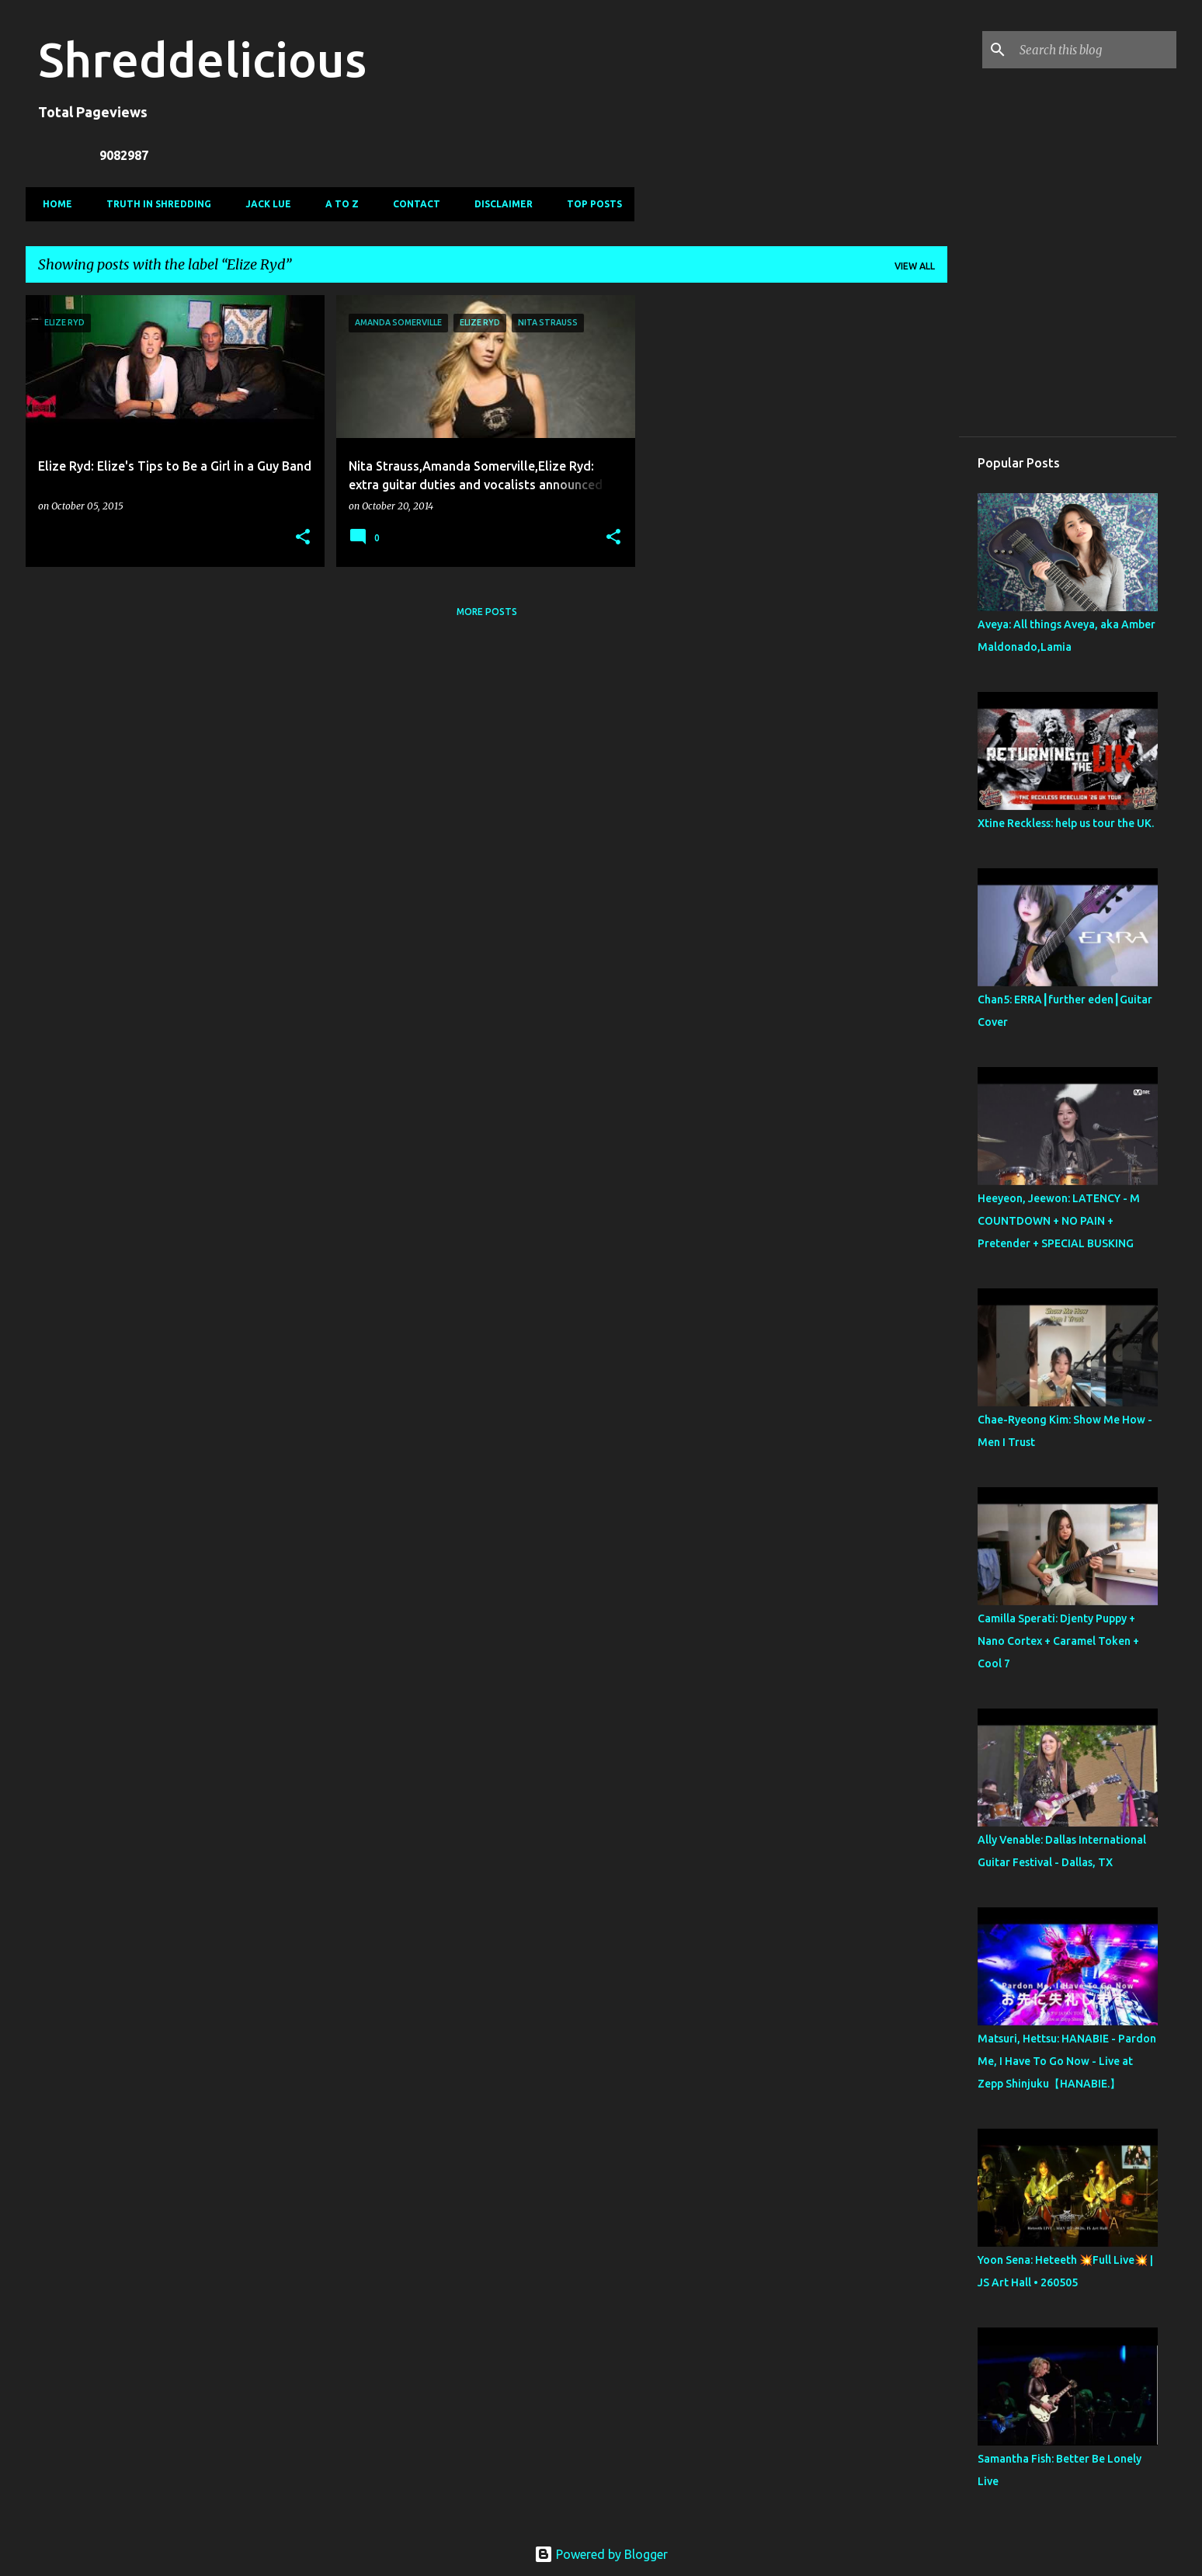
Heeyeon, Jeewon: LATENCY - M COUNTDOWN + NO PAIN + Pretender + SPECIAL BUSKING (1059, 1221)
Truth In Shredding (154, 204)
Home (53, 204)
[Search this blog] (1094, 49)
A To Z (337, 204)
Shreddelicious (202, 59)
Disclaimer (499, 204)
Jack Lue (264, 204)
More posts (487, 612)
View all (915, 266)
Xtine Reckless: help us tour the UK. (1066, 823)
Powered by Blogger (601, 2554)
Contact (412, 204)
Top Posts (589, 204)
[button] (303, 537)
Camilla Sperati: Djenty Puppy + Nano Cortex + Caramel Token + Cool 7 (1058, 1641)
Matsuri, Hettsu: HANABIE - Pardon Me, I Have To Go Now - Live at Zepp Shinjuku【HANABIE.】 (1067, 2061)
